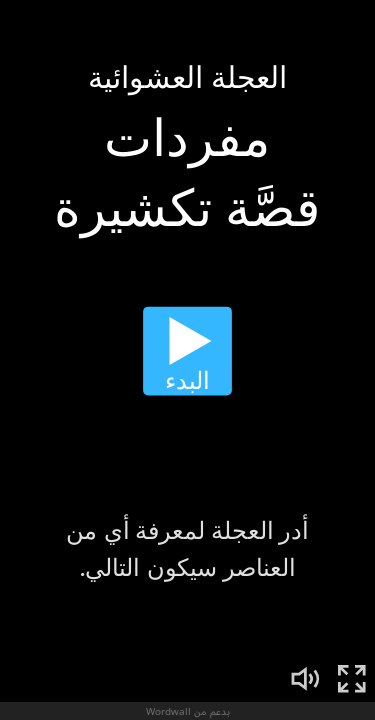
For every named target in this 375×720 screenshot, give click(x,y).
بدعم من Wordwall (188, 711)
